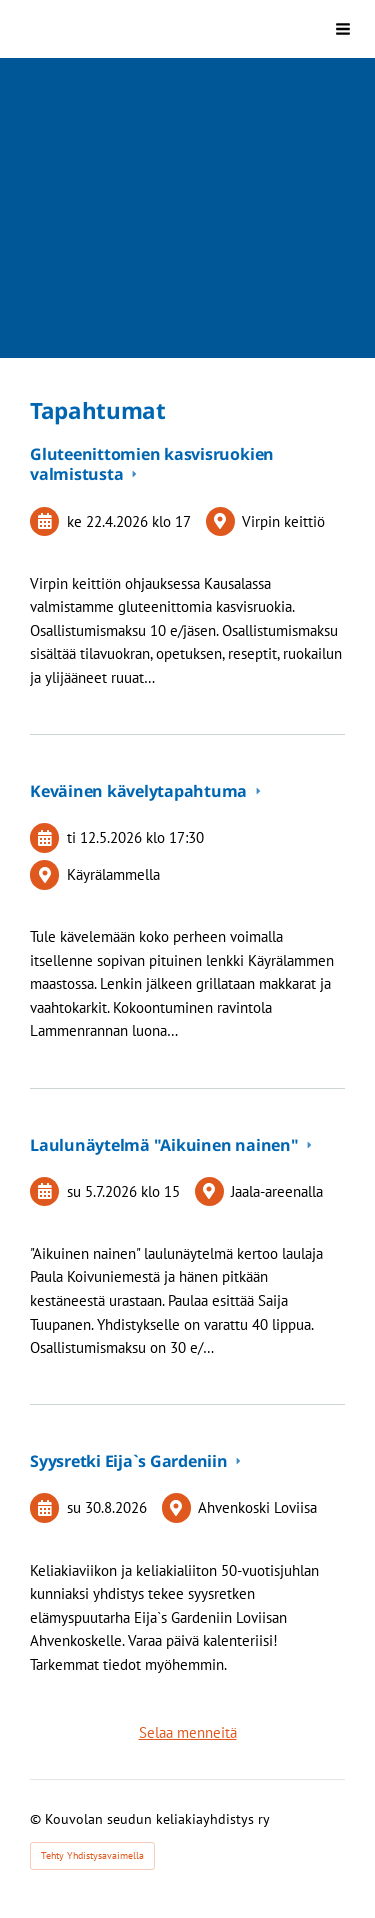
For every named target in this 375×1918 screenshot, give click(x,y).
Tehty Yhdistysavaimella (92, 1855)
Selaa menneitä (188, 1732)
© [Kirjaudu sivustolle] (37, 1819)
